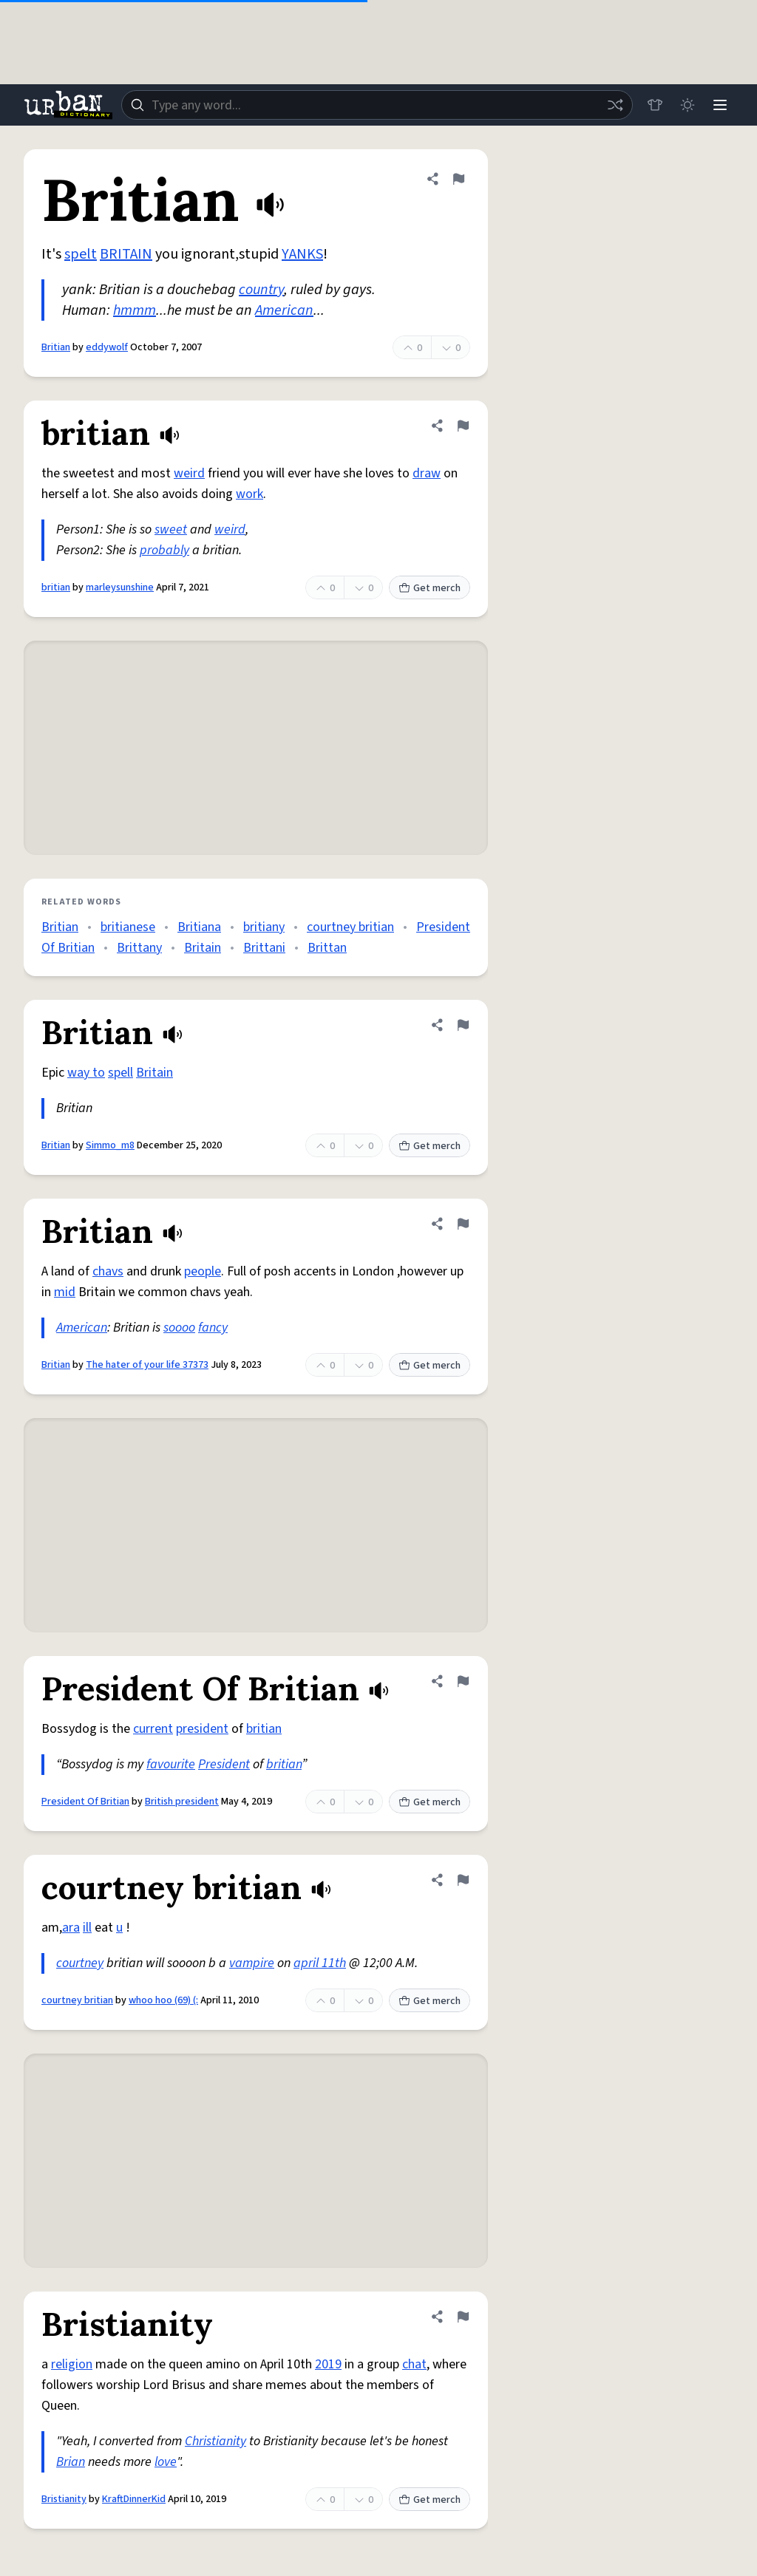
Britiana (199, 927)
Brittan (327, 947)
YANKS (302, 254)
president (202, 1729)
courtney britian (350, 927)
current (153, 1729)
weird (189, 473)
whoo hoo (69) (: (163, 2000)
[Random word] (615, 105)
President (224, 1764)
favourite (170, 1764)
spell (120, 1072)
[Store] (655, 105)
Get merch (429, 588)
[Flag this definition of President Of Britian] (463, 1681)
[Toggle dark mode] (687, 105)
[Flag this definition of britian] (463, 425)
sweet (171, 529)
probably (164, 550)
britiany (264, 927)
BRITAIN (126, 254)
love (166, 2462)
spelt (80, 254)
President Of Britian (85, 1801)
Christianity (215, 2441)
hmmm (134, 310)
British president (182, 1801)
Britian (55, 347)
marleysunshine (120, 587)
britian (55, 587)
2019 (328, 2364)
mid (64, 1292)
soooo (179, 1327)
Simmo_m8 (110, 1145)
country (261, 289)
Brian (70, 2462)
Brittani (264, 947)
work (249, 494)
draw (427, 473)
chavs (107, 1271)
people (202, 1271)
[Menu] (720, 105)
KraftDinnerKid (134, 2499)
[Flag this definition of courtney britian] (463, 1880)
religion (71, 2364)
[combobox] (377, 105)
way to (86, 1072)
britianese (128, 927)
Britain (202, 947)
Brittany (139, 947)
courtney (79, 1963)
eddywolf (107, 347)
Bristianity (63, 2499)
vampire (251, 1963)
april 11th (319, 1963)
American (284, 310)
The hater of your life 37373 (147, 1364)
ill (87, 1927)
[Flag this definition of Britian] (458, 179)
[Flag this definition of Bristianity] (463, 2316)
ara (71, 1927)
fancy (213, 1327)
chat (414, 2364)
